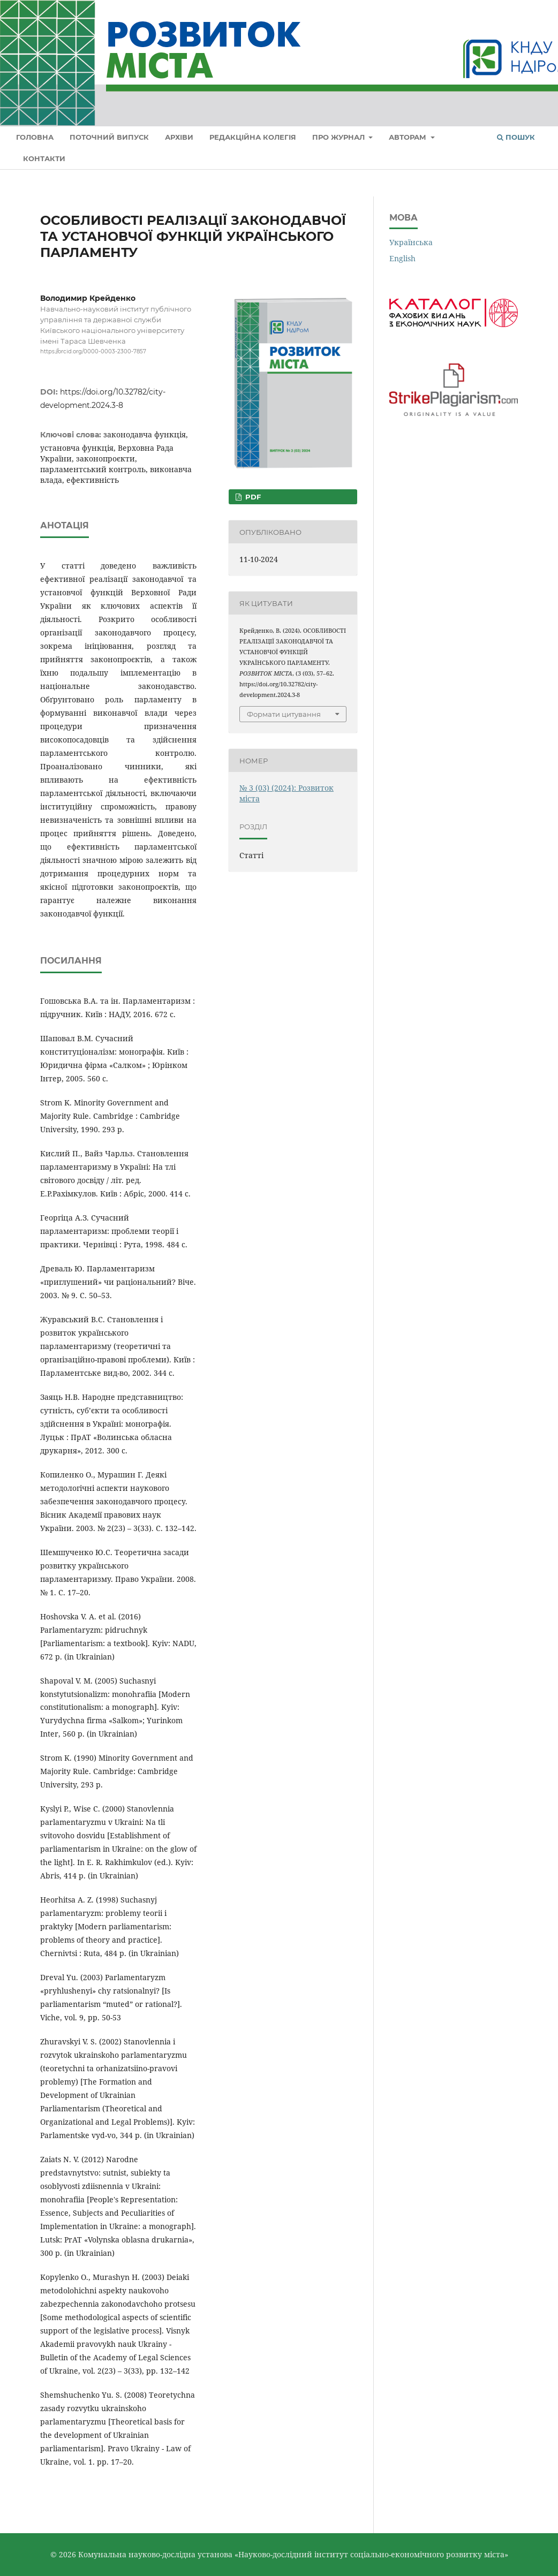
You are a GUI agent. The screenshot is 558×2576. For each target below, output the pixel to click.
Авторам (408, 137)
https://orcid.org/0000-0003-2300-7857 (93, 351)
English (402, 258)
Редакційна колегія (252, 137)
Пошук (516, 137)
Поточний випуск (109, 137)
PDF (252, 497)
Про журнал (339, 137)
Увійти (529, 15)
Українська (411, 242)
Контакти (44, 158)
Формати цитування (284, 714)
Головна (35, 137)
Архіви (179, 137)
